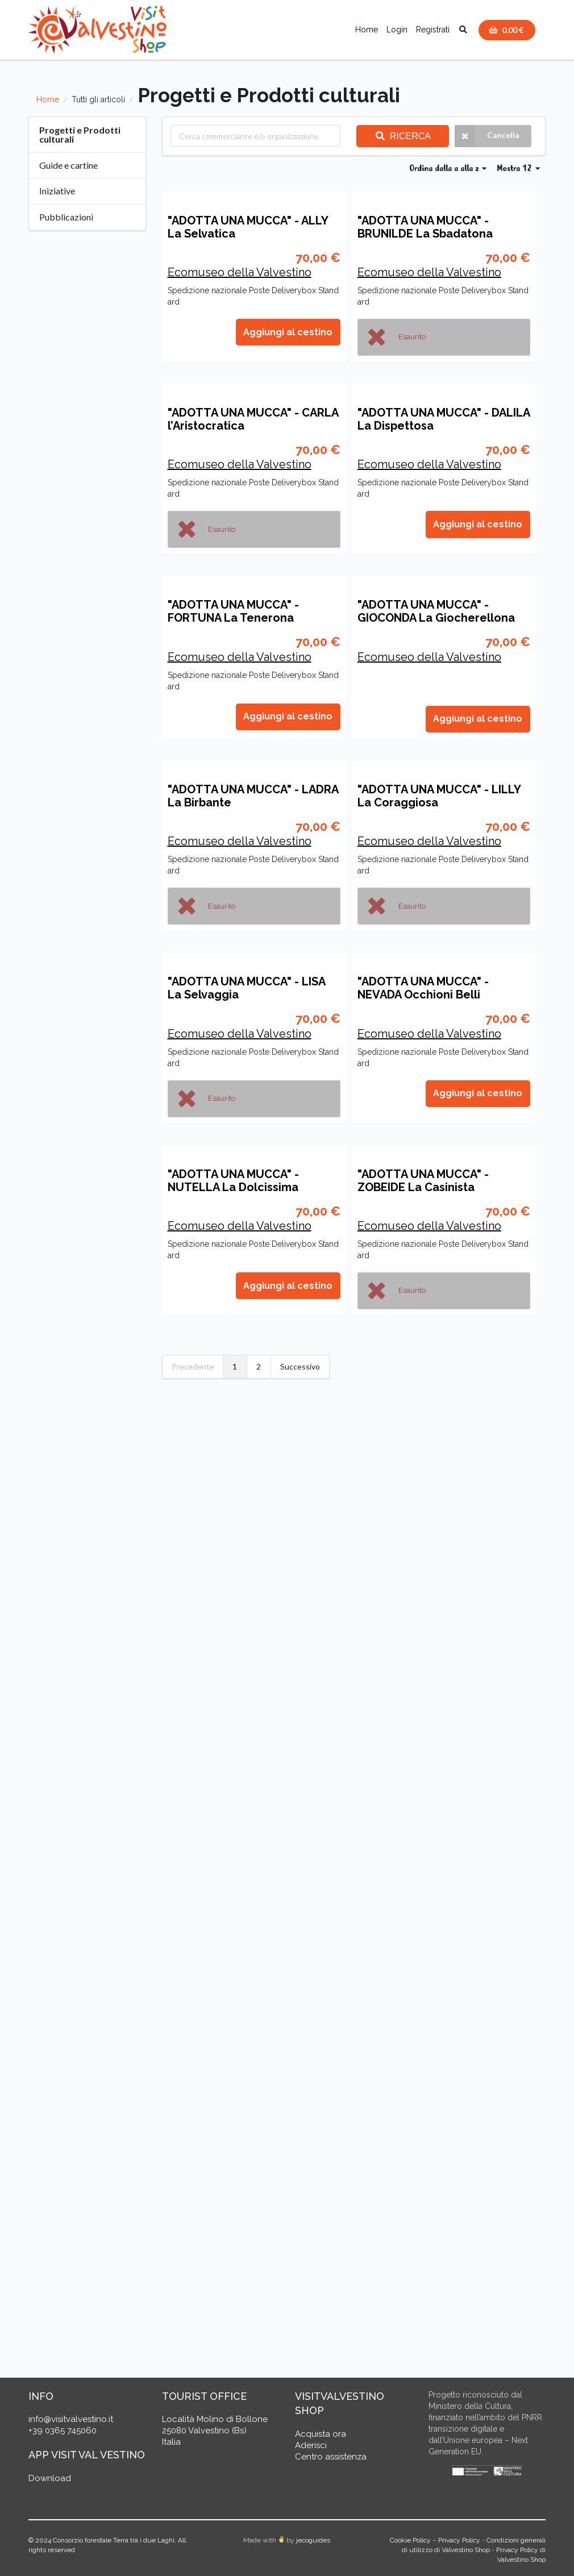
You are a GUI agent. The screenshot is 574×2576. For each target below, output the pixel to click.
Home (366, 29)
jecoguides (313, 2542)
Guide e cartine (68, 165)
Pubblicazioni (66, 216)
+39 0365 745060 (62, 2433)
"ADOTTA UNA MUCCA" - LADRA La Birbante (253, 1455)
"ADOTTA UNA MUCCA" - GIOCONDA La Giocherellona (436, 1106)
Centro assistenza (331, 2459)
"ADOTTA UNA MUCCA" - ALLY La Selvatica (248, 391)
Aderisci (311, 2447)
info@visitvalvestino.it (70, 2421)
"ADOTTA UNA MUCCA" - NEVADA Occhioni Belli (423, 1813)
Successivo (300, 2356)
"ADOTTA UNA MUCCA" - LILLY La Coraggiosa (439, 1455)
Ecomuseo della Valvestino (239, 437)
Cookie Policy (410, 2542)
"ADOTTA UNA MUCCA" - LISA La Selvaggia (246, 1813)
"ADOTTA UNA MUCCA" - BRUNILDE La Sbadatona (425, 391)
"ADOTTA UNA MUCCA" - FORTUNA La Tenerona (233, 1106)
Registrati (433, 29)
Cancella (487, 136)
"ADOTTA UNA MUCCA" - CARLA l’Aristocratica (253, 749)
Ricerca (403, 136)
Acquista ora (320, 2436)
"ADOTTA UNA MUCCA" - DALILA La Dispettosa (443, 749)
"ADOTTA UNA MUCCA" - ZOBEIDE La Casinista (423, 2170)
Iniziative (57, 190)
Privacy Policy (459, 2542)
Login (396, 29)
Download (49, 2480)
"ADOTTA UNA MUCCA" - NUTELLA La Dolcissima (233, 2170)
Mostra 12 (518, 169)
